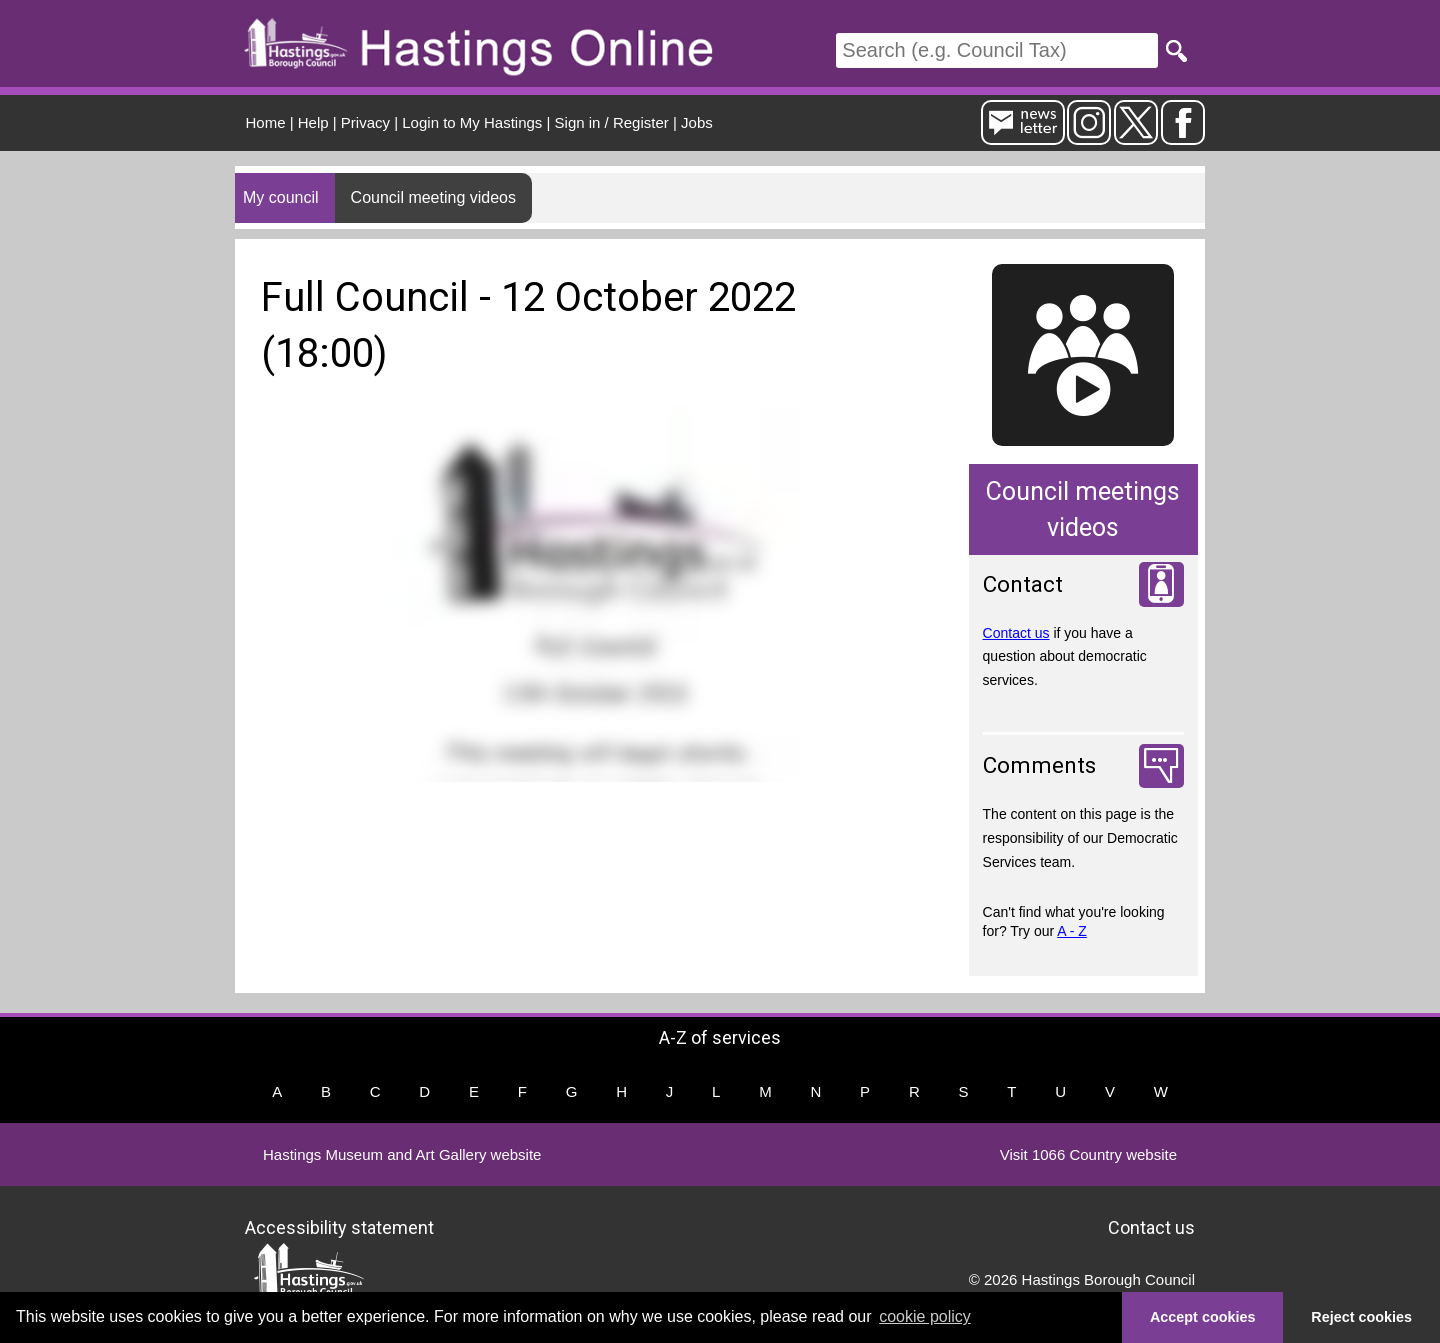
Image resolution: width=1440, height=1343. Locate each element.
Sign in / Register (612, 122)
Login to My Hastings (472, 122)
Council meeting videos (433, 197)
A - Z (1072, 931)
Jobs (697, 122)
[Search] (997, 50)
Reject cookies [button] (1361, 1317)
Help (313, 122)
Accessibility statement (339, 1227)
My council (281, 197)
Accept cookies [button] (1203, 1317)
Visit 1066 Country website (1088, 1154)
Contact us (1016, 633)
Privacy (365, 122)
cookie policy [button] (925, 1316)
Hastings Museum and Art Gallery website (402, 1154)
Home (266, 122)
